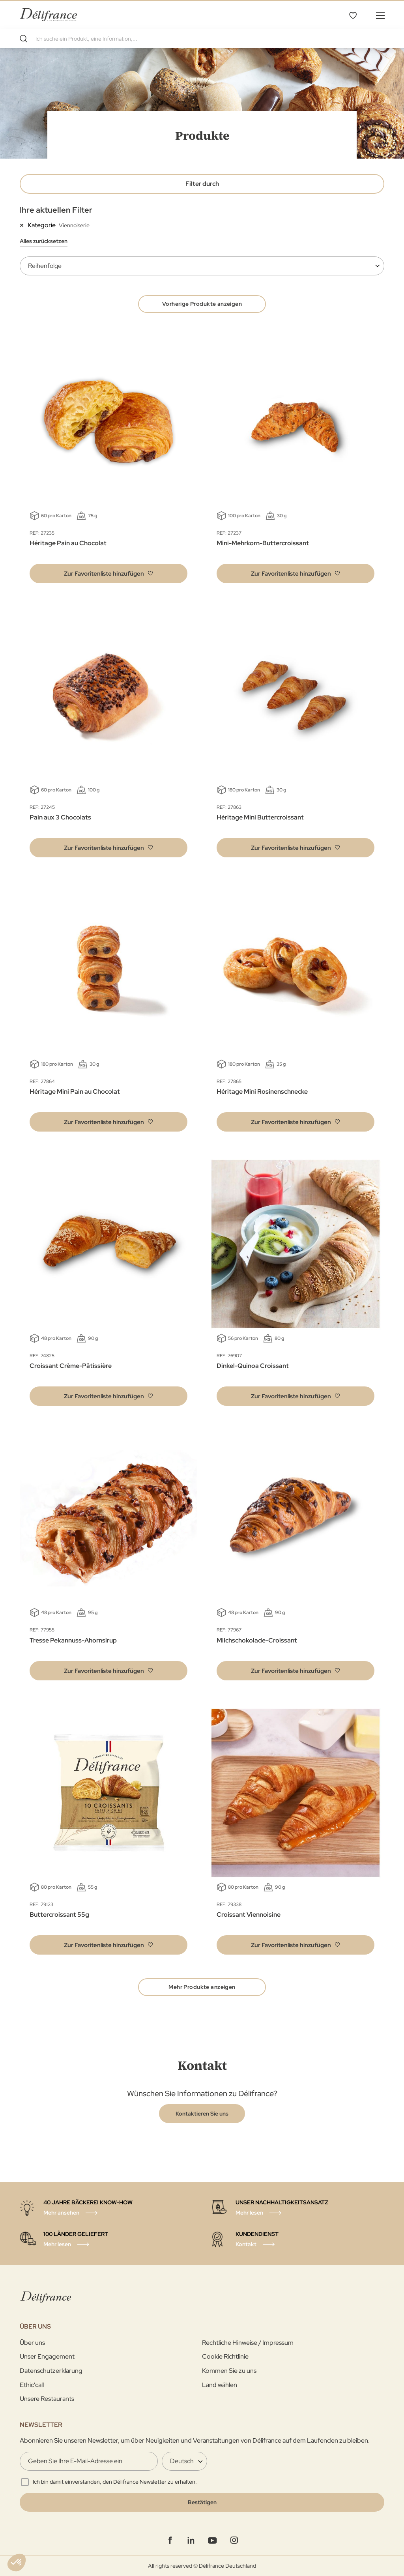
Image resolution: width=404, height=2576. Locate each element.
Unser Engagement (47, 2356)
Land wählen (219, 2385)
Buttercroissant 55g (59, 1914)
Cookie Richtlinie (225, 2356)
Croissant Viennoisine (249, 1914)
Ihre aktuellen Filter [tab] (56, 210)
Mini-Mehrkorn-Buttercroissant (263, 543)
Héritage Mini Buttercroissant (260, 817)
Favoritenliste (353, 15)
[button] (108, 573)
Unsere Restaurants (47, 2399)
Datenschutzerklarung (51, 2370)
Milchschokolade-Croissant (257, 1640)
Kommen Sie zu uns (229, 2370)
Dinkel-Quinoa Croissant (253, 1366)
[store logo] (48, 14)
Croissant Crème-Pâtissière (71, 1366)
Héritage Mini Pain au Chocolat (75, 1091)
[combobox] (202, 38)
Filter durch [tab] (202, 184)
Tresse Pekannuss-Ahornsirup (73, 1640)
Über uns (32, 2342)
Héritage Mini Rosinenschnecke (262, 1091)
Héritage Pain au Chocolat (68, 543)
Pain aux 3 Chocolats (60, 817)
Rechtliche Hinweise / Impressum (248, 2342)
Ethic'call (32, 2385)
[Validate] (202, 2502)
